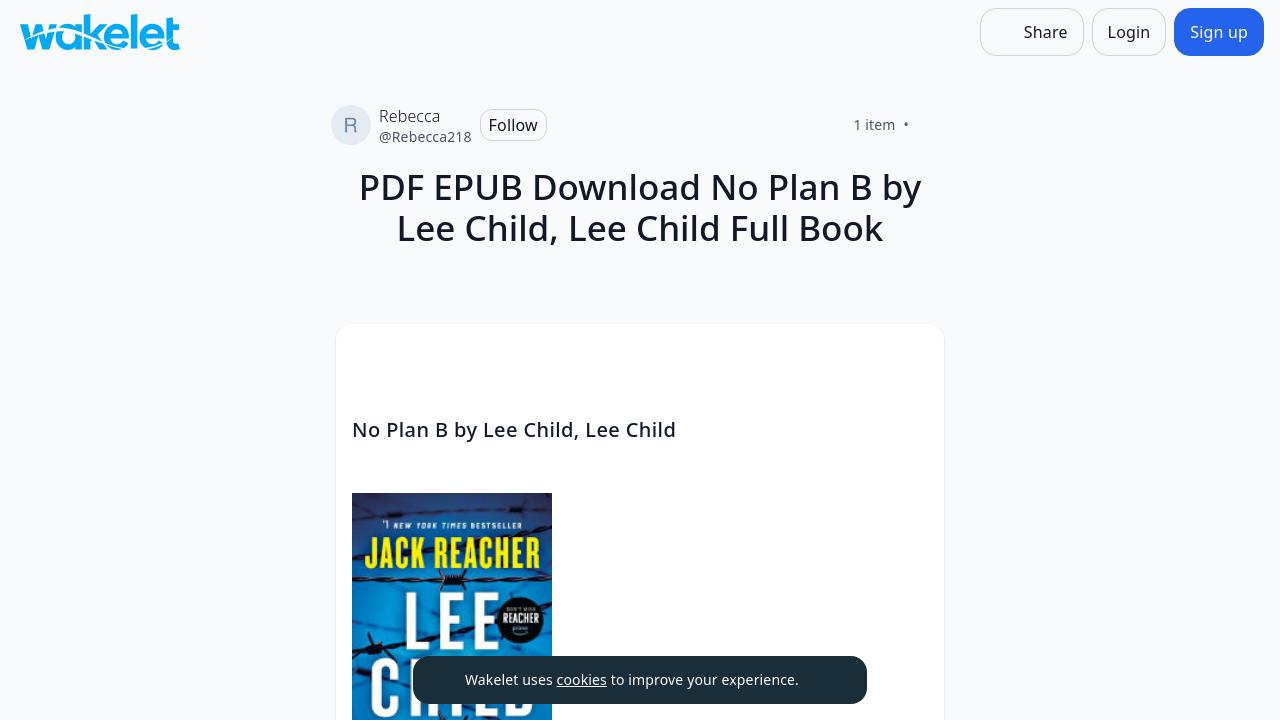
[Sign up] (1219, 32)
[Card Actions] (912, 356)
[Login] (1129, 32)
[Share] (1032, 32)
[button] (912, 357)
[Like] (933, 125)
